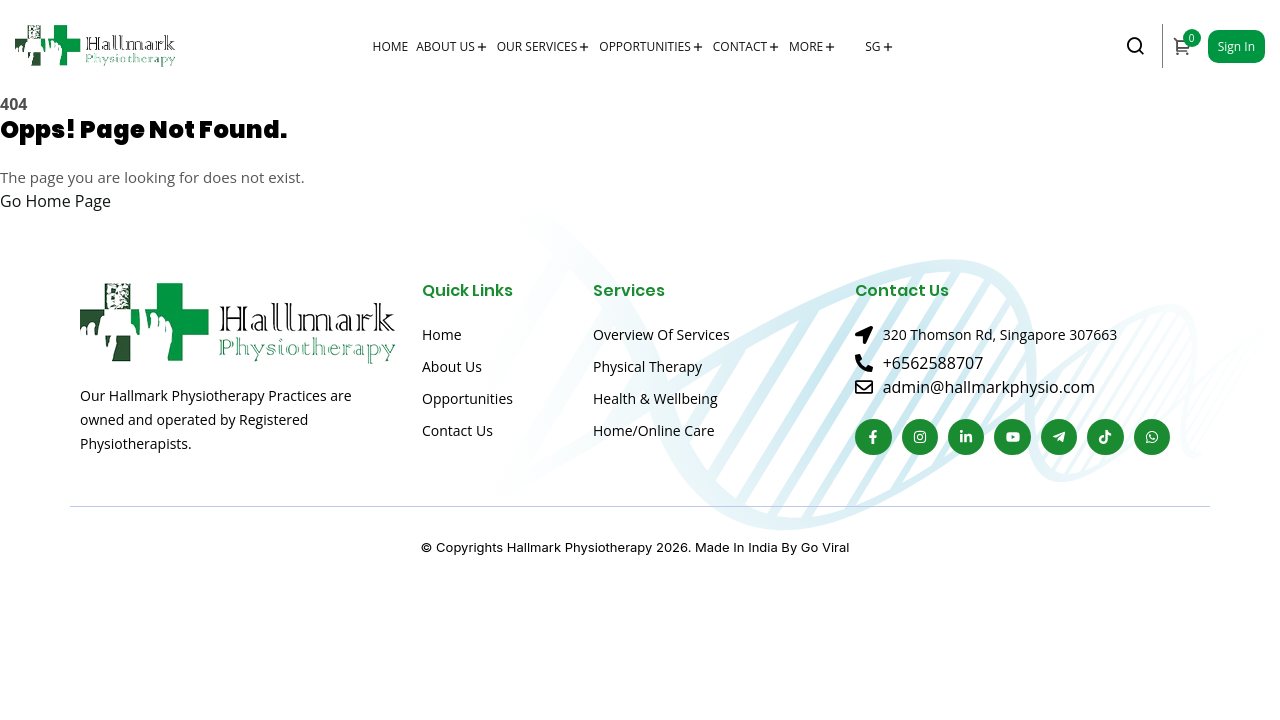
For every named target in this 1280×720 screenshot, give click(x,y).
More (806, 46)
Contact (740, 46)
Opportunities (644, 46)
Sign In (1236, 46)
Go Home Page (55, 201)
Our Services (537, 46)
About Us (445, 46)
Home (391, 46)
